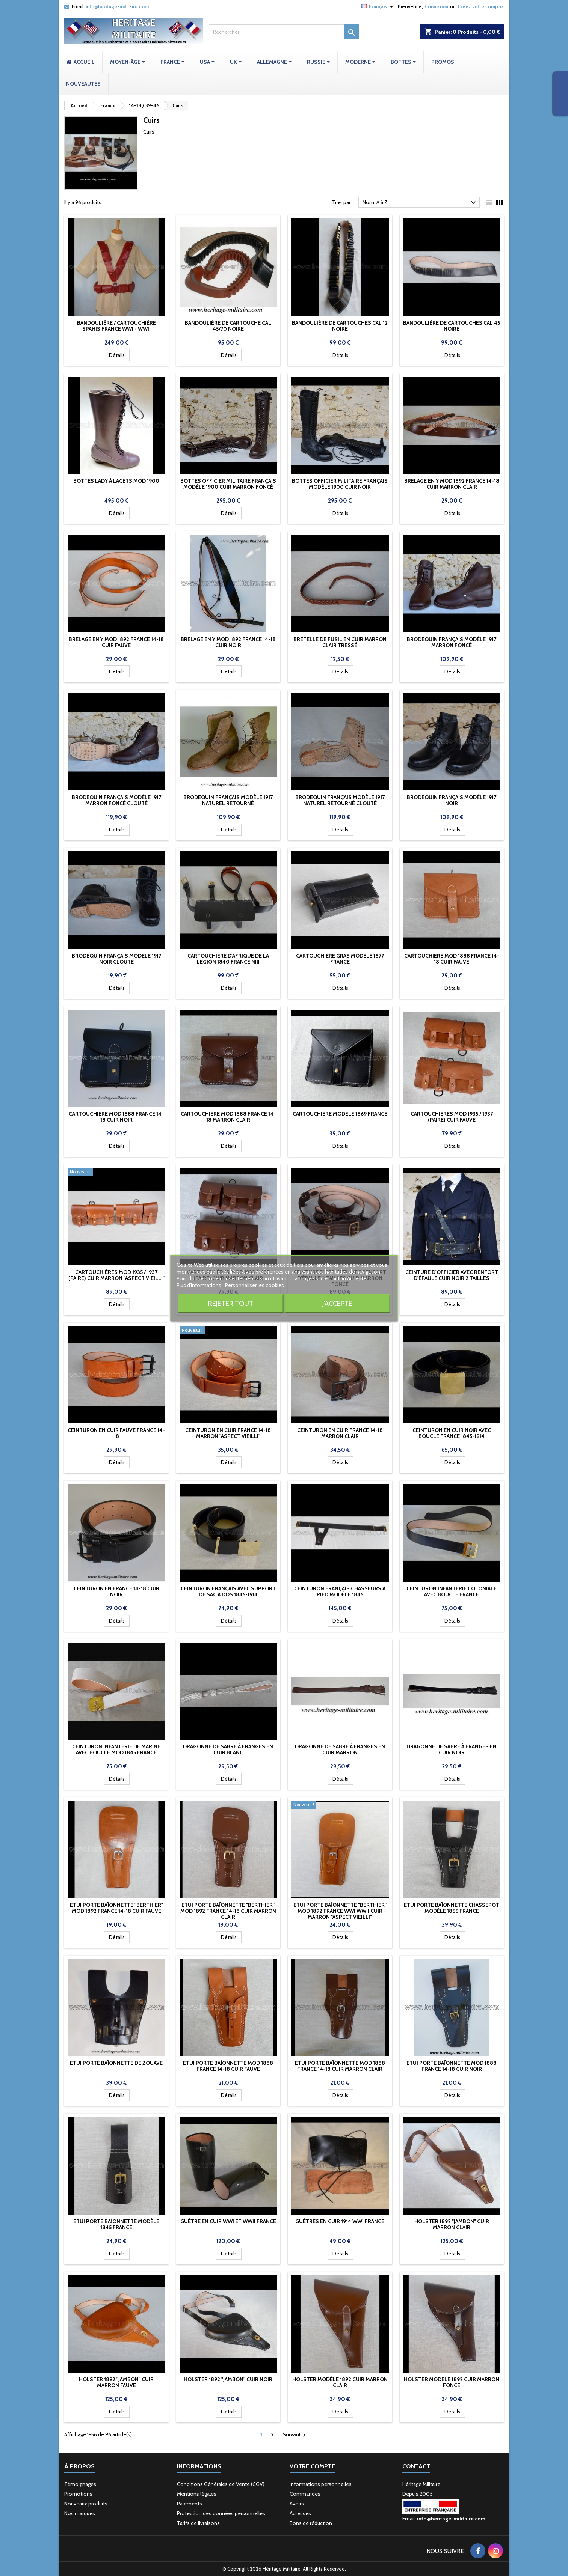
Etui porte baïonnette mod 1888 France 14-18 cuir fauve (228, 2066)
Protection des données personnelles (221, 2513)
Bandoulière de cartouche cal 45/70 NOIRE (228, 325)
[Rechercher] (284, 31)
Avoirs (297, 2503)
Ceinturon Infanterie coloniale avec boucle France (451, 1591)
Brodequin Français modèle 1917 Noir (451, 800)
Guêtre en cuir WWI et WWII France (228, 2221)
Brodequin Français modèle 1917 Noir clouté (116, 958)
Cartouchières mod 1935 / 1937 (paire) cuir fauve (452, 1116)
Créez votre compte (480, 6)
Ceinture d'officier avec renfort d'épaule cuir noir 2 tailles (451, 1275)
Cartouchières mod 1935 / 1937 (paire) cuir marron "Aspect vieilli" (116, 1275)
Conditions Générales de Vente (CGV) (220, 2484)
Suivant (295, 2435)
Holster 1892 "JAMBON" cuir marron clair (451, 2224)
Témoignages (80, 2484)
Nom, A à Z (420, 202)
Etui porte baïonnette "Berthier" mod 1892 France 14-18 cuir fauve (116, 1908)
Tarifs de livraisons (198, 2523)
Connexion (436, 6)
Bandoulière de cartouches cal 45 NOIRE (451, 325)
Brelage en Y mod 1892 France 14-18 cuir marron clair (451, 483)
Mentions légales (196, 2493)
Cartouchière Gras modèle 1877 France (340, 958)
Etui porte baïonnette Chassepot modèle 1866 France (451, 1908)
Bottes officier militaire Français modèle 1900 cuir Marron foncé (228, 483)
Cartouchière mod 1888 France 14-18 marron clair (228, 1116)
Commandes (305, 2493)
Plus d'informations (199, 1285)
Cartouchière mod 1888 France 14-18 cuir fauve (451, 958)
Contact (416, 2466)
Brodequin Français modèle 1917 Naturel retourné (228, 800)
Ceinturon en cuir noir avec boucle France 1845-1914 (451, 1433)
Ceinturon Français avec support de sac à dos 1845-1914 (228, 1591)
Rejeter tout (230, 1303)
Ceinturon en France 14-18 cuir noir (116, 1591)
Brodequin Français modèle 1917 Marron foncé (451, 642)
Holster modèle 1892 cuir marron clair (340, 2382)
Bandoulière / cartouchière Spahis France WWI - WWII (116, 325)
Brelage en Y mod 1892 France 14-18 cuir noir (228, 642)
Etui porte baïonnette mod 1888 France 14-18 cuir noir (451, 2066)
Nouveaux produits (85, 2503)
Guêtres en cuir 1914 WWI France (339, 2221)
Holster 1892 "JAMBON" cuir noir (228, 2379)
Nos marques (79, 2513)
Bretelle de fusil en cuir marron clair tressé (340, 642)
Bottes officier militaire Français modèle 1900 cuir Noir (340, 483)
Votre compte (312, 2466)
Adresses (300, 2513)
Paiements (189, 2503)
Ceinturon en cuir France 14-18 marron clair (340, 1433)
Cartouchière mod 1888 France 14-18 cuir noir (116, 1116)
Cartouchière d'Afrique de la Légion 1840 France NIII (228, 958)
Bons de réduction (311, 2523)
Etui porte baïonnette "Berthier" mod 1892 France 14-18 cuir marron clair (228, 1911)
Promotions (78, 2493)
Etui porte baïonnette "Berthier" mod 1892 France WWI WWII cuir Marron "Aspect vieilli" (340, 1911)
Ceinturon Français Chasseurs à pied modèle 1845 (339, 1591)
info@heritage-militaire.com (117, 6)
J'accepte (337, 1303)
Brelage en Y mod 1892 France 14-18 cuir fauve (116, 642)
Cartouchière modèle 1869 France (340, 1113)
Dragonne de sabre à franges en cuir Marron (340, 1749)
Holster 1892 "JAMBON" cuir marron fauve (116, 2382)
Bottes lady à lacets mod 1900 (116, 480)
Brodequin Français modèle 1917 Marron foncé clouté (116, 800)
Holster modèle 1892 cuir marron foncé (451, 2382)
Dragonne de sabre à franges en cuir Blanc (228, 1749)
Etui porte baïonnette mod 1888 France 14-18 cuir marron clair (340, 2066)
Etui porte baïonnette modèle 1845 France (116, 2224)
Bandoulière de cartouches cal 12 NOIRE (340, 325)
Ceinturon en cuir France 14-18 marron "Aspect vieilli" (228, 1433)
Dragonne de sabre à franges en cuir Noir (451, 1749)
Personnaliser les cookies (254, 1285)
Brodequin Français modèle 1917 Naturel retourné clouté (340, 800)
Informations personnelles (321, 2484)
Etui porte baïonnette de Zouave (116, 2063)
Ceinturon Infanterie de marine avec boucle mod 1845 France (116, 1749)
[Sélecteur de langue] (378, 6)
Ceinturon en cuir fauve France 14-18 (116, 1433)
